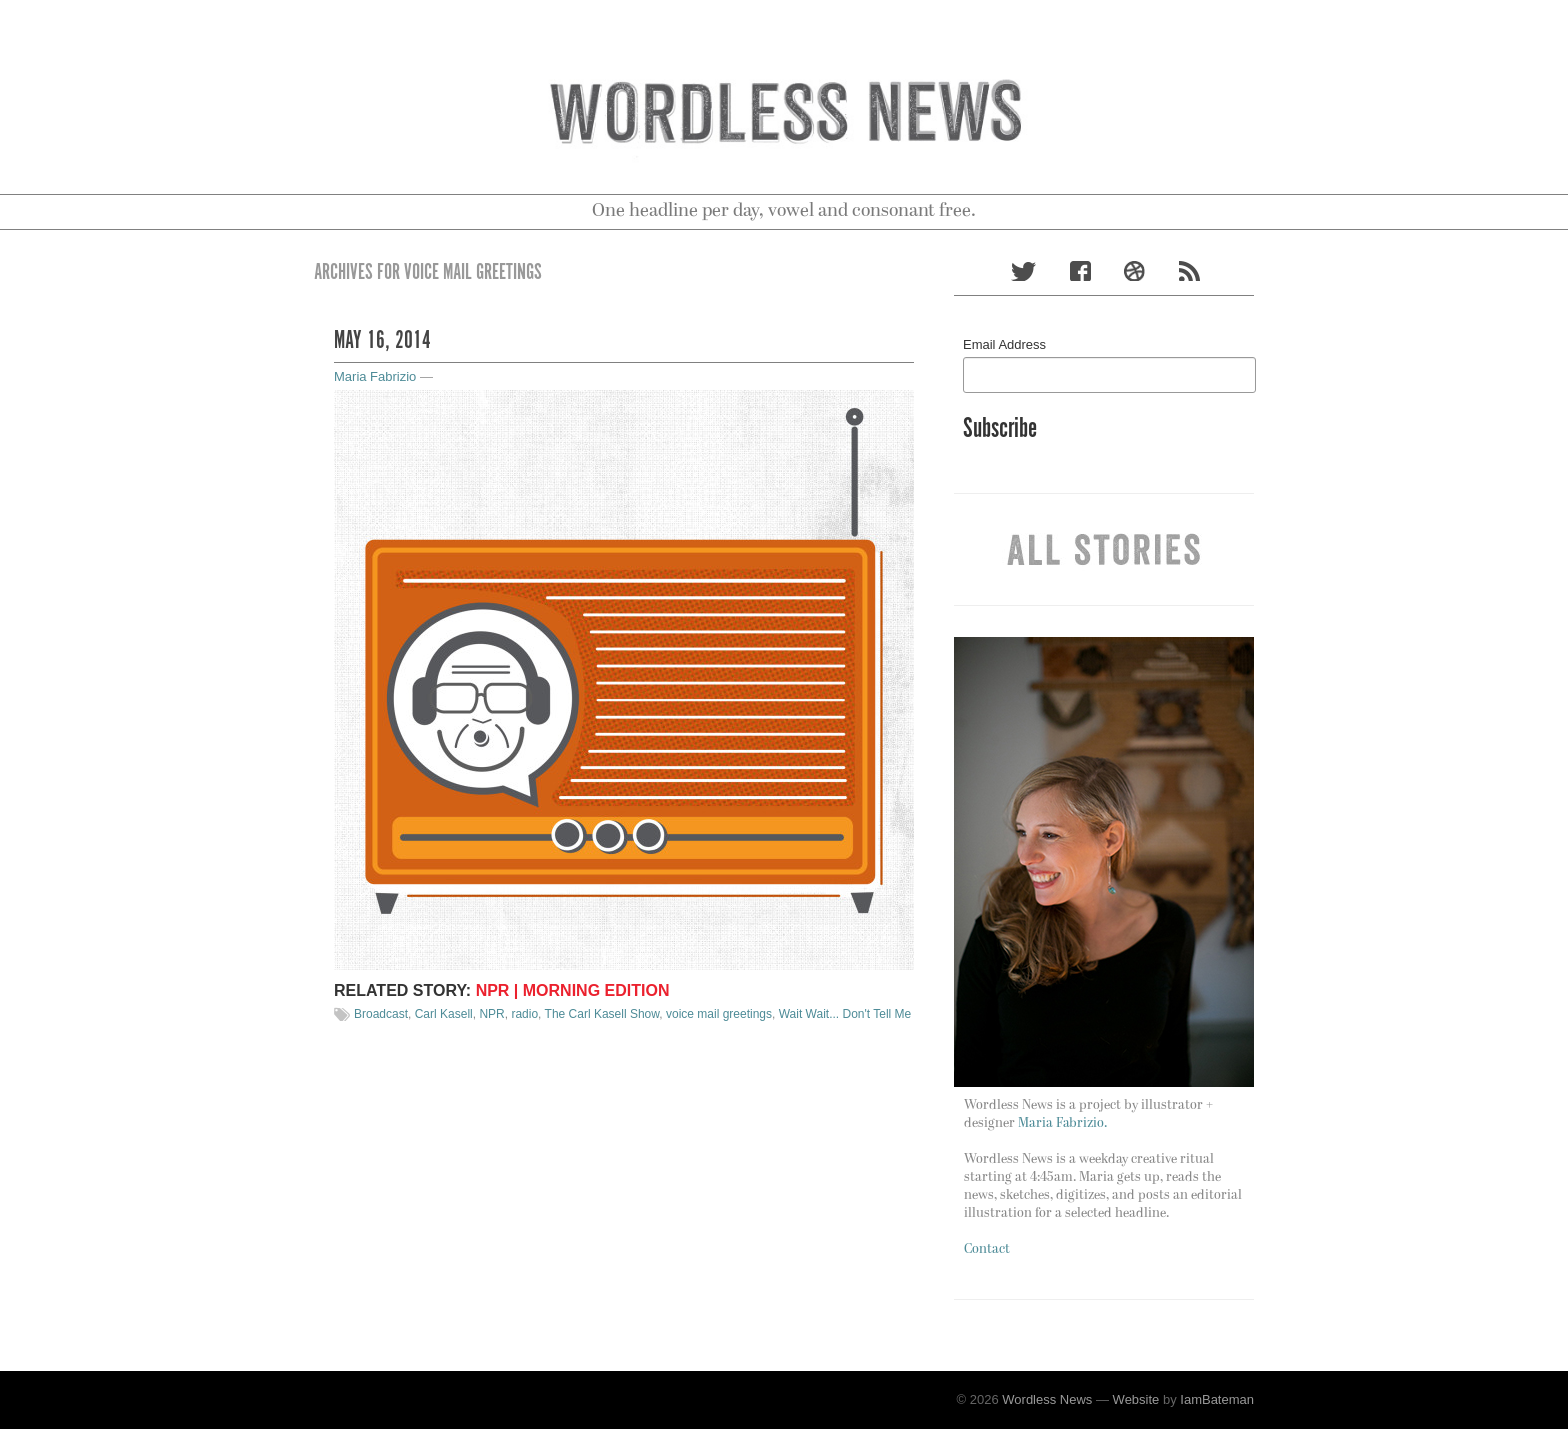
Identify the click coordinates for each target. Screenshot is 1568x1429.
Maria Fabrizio (375, 376)
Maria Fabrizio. (1062, 1123)
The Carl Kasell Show (602, 1014)
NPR (491, 1014)
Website (1136, 1399)
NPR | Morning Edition (573, 990)
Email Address (1004, 344)
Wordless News (1047, 1399)
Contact (987, 1249)
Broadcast (381, 1014)
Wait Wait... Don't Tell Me (845, 1014)
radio (524, 1014)
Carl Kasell (444, 1014)
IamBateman (1217, 1399)
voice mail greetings (719, 1014)
